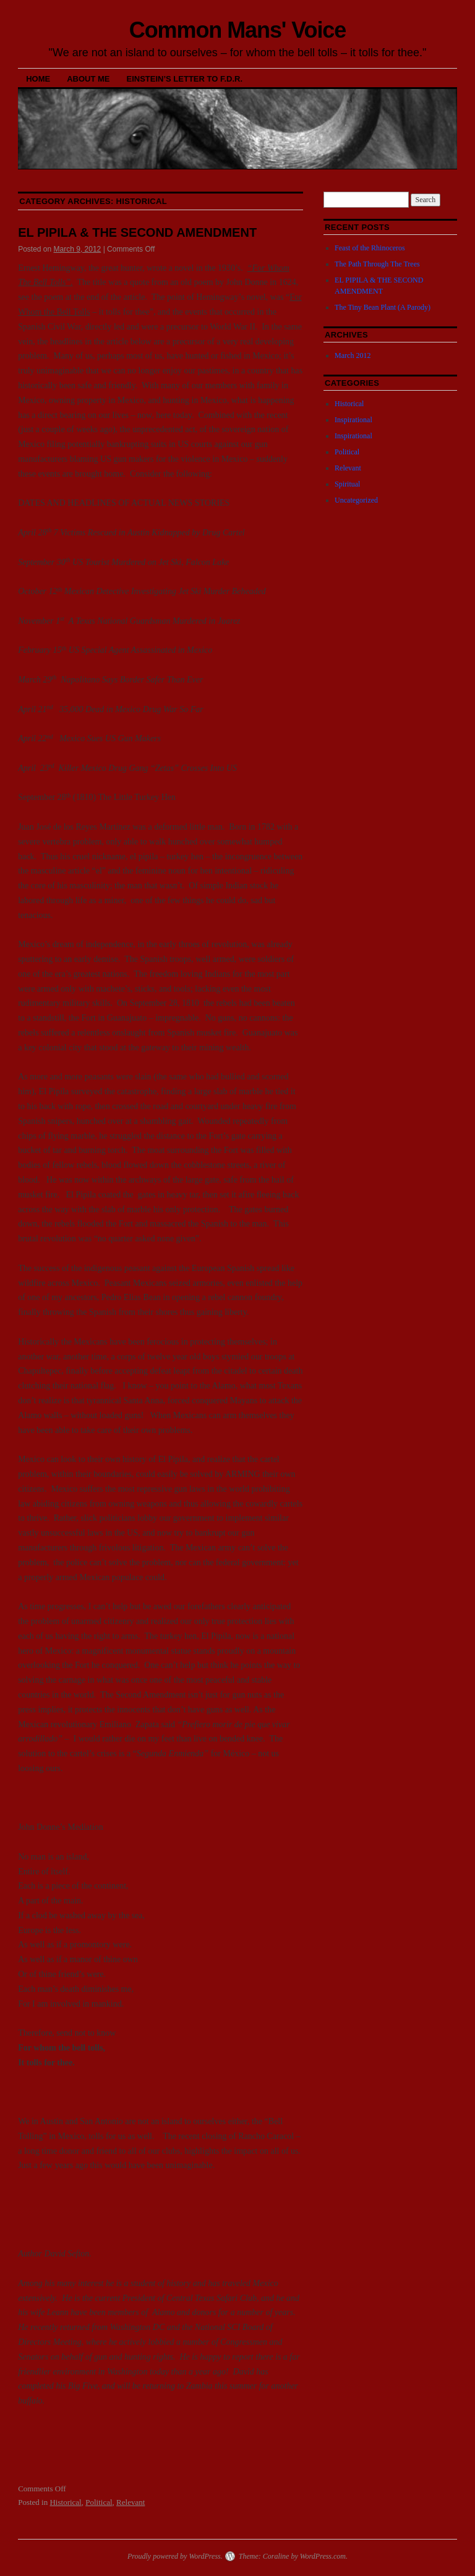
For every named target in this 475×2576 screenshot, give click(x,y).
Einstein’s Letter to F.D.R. (185, 78)
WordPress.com (323, 2556)
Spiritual (347, 484)
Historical (65, 2502)
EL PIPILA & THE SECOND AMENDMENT (137, 232)
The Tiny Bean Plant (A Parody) (382, 307)
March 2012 (352, 355)
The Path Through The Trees (377, 264)
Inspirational (353, 419)
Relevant (130, 2502)
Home (38, 78)
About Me (88, 78)
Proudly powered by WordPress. (175, 2556)
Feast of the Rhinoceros (370, 248)
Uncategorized (356, 500)
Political (98, 2502)
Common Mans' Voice (237, 30)
